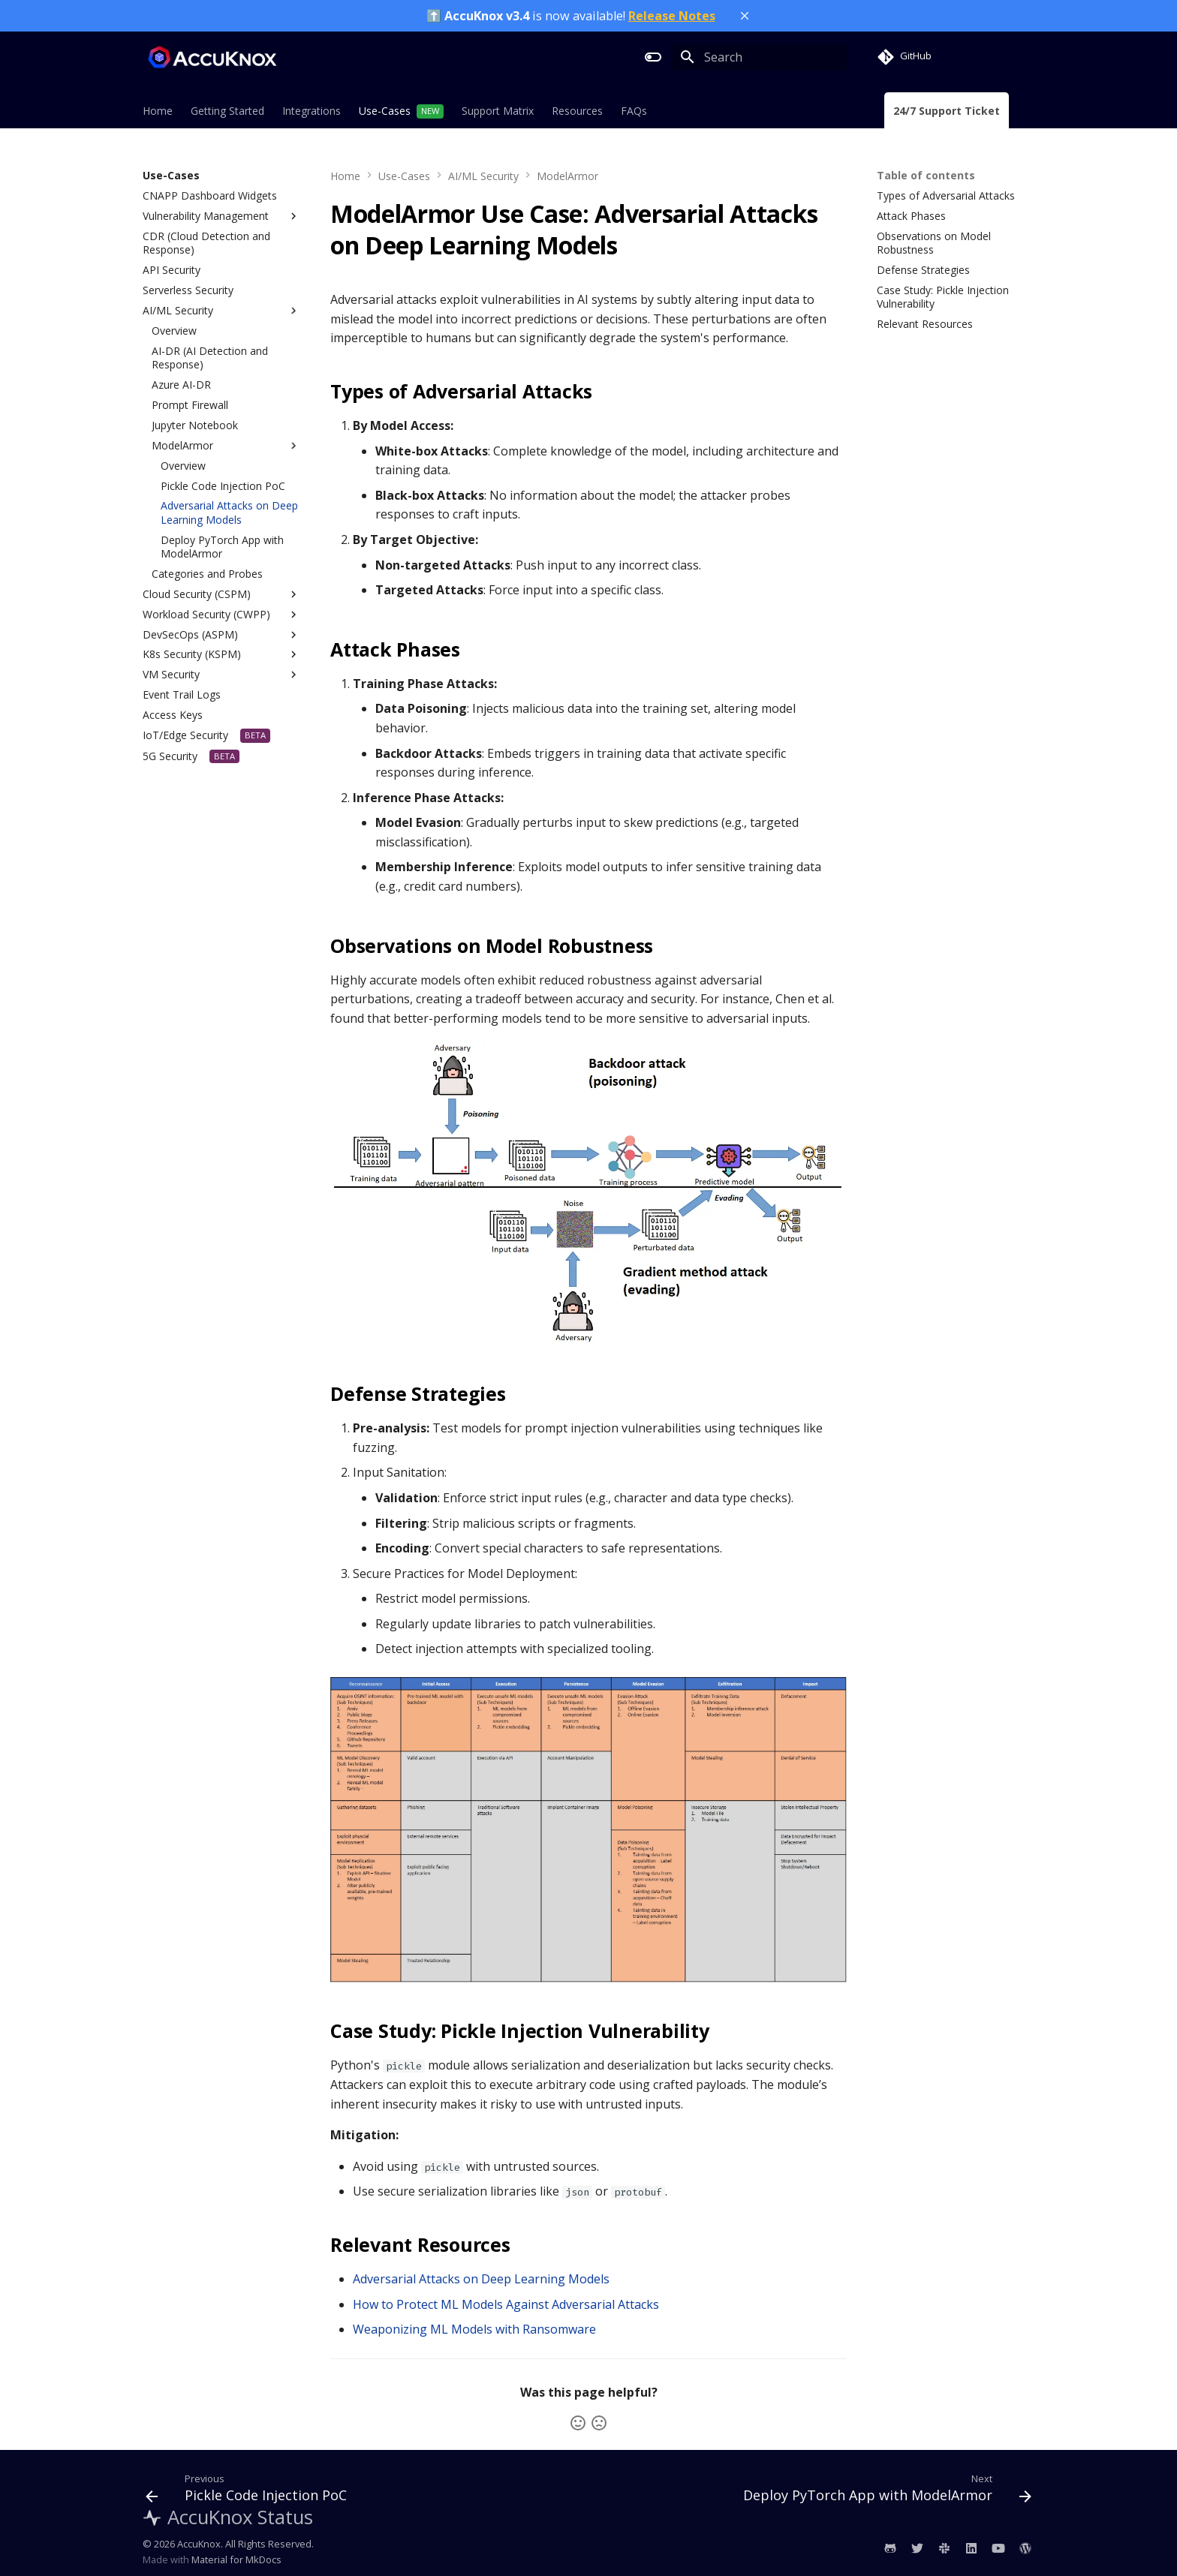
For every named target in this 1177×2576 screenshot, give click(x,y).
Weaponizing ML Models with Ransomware (474, 2329)
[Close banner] (744, 16)
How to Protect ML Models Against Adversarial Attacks (506, 2304)
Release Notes (671, 16)
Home (158, 111)
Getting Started (227, 111)
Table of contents (926, 175)
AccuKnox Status (228, 2517)
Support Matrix (498, 111)
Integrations (311, 111)
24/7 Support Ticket (946, 111)
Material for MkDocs (236, 2559)
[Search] (759, 57)
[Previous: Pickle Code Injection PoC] (250, 2491)
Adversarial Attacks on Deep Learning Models (481, 2279)
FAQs (634, 111)
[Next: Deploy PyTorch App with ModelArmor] (883, 2491)
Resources (577, 111)
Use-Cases (385, 111)
